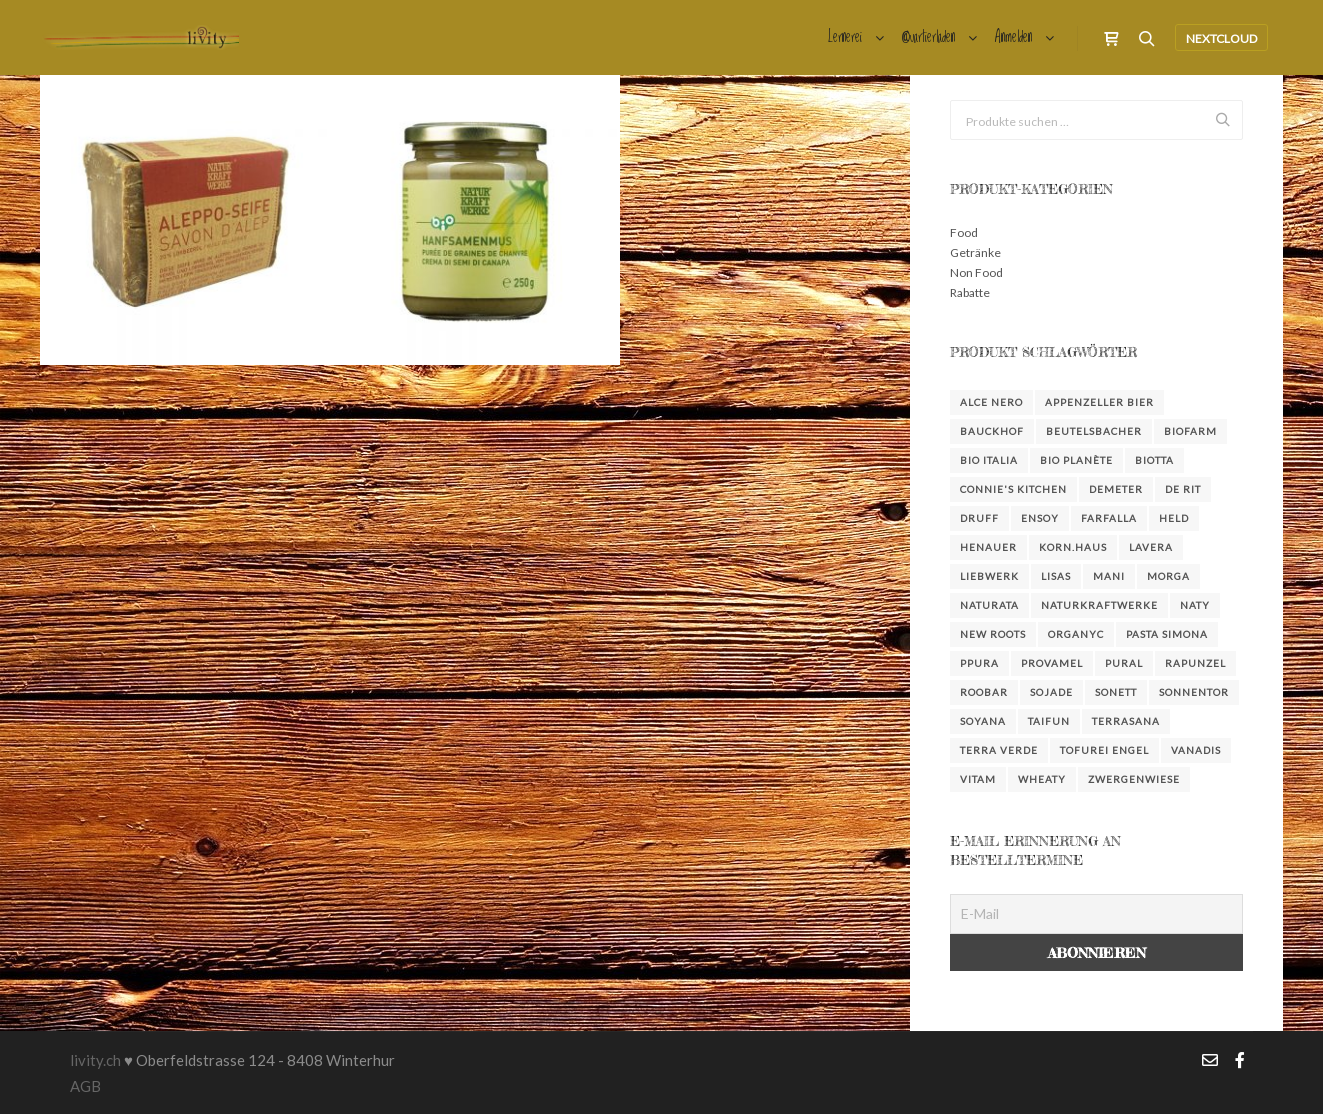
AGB (85, 1086)
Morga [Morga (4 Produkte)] (1168, 576)
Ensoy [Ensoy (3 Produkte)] (1040, 518)
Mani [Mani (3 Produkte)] (1109, 576)
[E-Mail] (1096, 914)
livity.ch (95, 1060)
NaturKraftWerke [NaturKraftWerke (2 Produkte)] (1099, 605)
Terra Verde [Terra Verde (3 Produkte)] (999, 750)
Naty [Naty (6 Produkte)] (1195, 605)
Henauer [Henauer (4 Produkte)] (988, 547)
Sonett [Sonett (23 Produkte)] (1116, 692)
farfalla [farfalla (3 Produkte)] (1109, 518)
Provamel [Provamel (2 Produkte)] (1052, 663)
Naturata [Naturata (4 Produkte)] (989, 605)
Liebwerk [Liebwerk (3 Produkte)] (989, 576)
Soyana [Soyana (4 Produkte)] (983, 721)
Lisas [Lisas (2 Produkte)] (1056, 576)
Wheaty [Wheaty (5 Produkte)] (1042, 779)
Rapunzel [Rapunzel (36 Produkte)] (1195, 663)
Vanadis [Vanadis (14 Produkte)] (1196, 750)
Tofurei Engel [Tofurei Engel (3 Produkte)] (1104, 750)
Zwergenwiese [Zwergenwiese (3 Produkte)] (1134, 779)
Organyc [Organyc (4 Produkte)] (1076, 634)
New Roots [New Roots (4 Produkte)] (993, 634)
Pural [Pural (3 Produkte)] (1124, 663)
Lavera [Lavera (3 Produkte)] (1151, 547)
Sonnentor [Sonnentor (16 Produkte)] (1194, 692)
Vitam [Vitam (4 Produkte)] (978, 779)
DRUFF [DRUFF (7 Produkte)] (979, 518)
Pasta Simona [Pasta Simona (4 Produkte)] (1167, 634)
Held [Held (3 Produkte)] (1174, 518)
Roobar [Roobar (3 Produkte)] (984, 692)
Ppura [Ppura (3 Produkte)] (979, 663)
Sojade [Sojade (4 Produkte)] (1051, 692)
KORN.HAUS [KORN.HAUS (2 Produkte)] (1073, 547)
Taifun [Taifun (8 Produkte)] (1049, 721)
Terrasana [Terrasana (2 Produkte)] (1126, 721)
